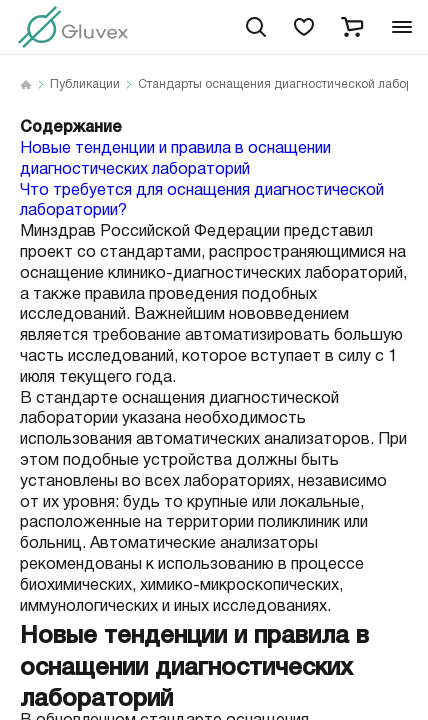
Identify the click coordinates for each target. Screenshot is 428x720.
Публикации (85, 85)
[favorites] (304, 27)
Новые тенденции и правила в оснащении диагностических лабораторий (175, 159)
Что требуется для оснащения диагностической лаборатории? (202, 201)
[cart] (352, 27)
